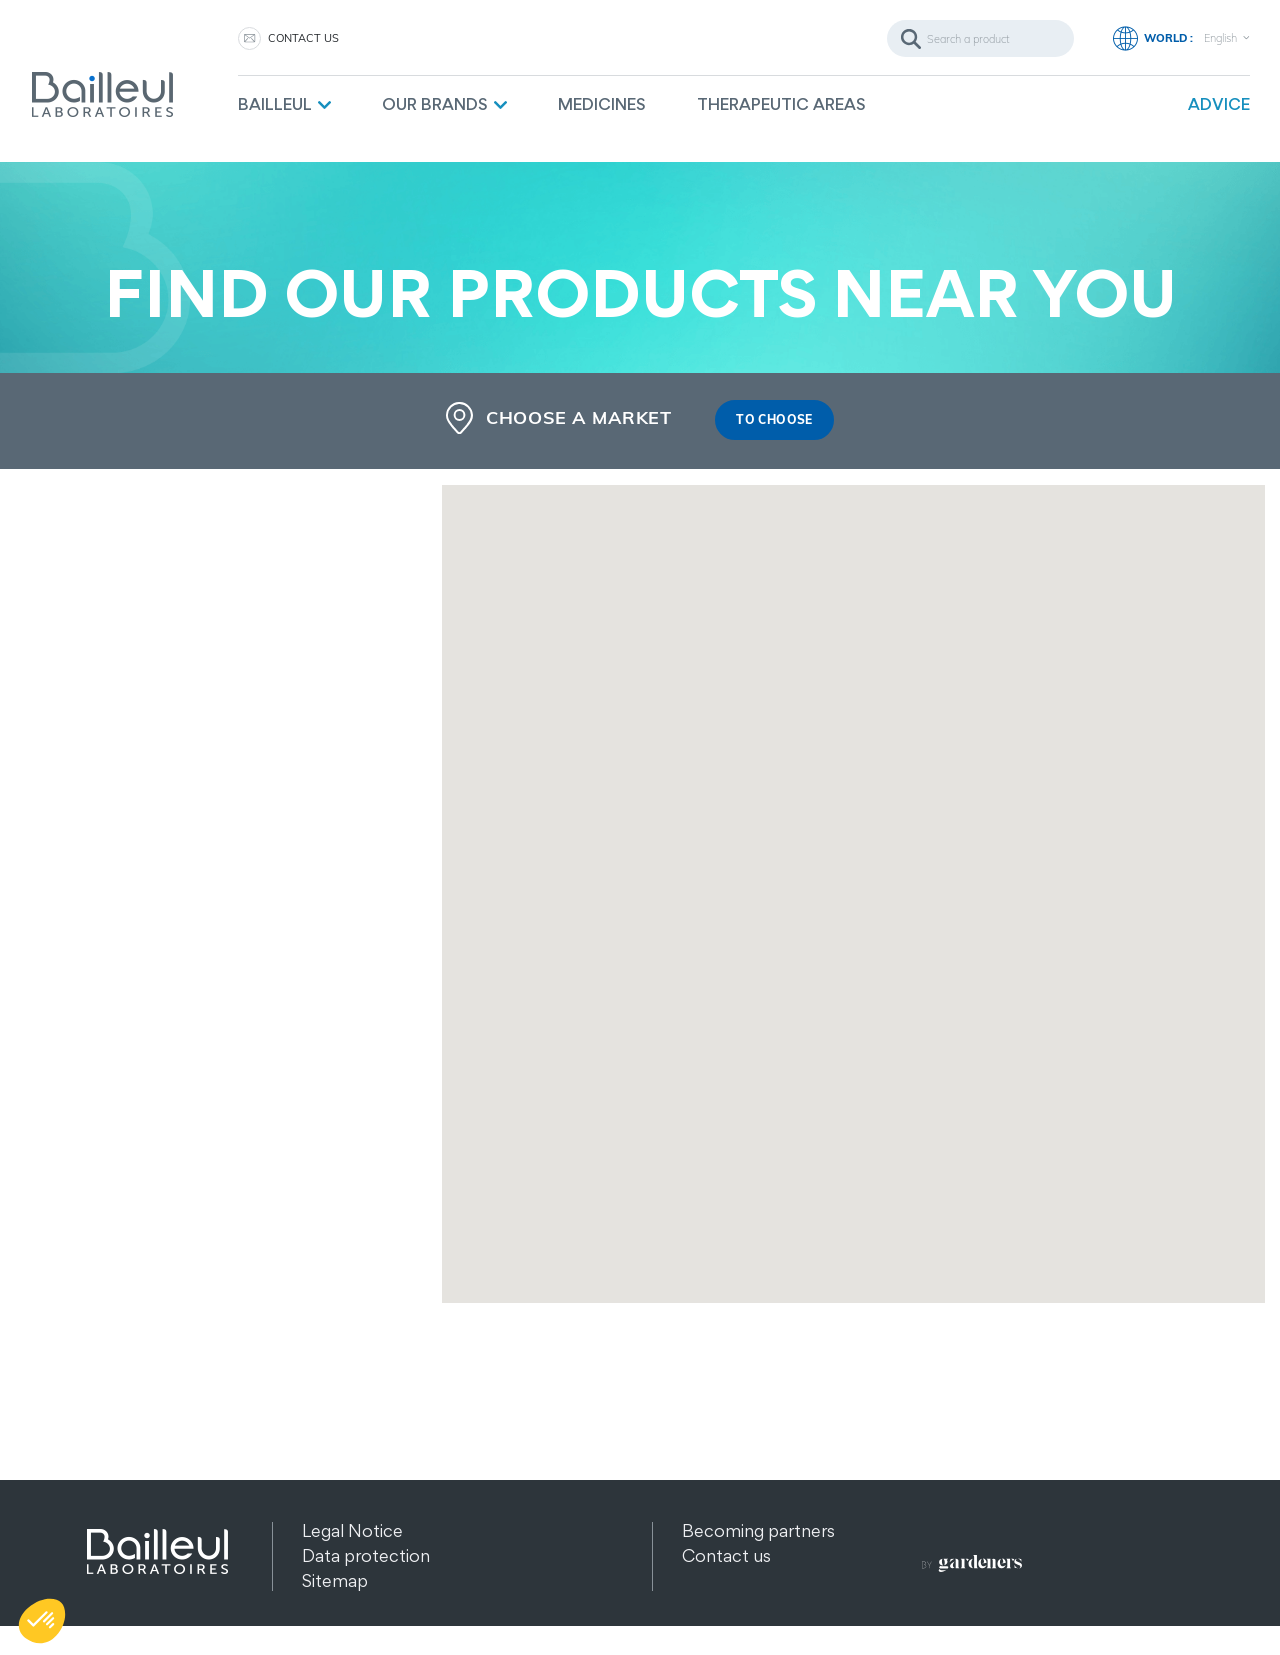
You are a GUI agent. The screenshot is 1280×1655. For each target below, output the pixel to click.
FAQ (699, 1606)
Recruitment (732, 1581)
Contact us (303, 38)
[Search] (980, 38)
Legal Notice (352, 1531)
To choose (774, 420)
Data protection (366, 1556)
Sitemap (335, 1581)
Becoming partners (758, 1531)
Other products (364, 1606)
